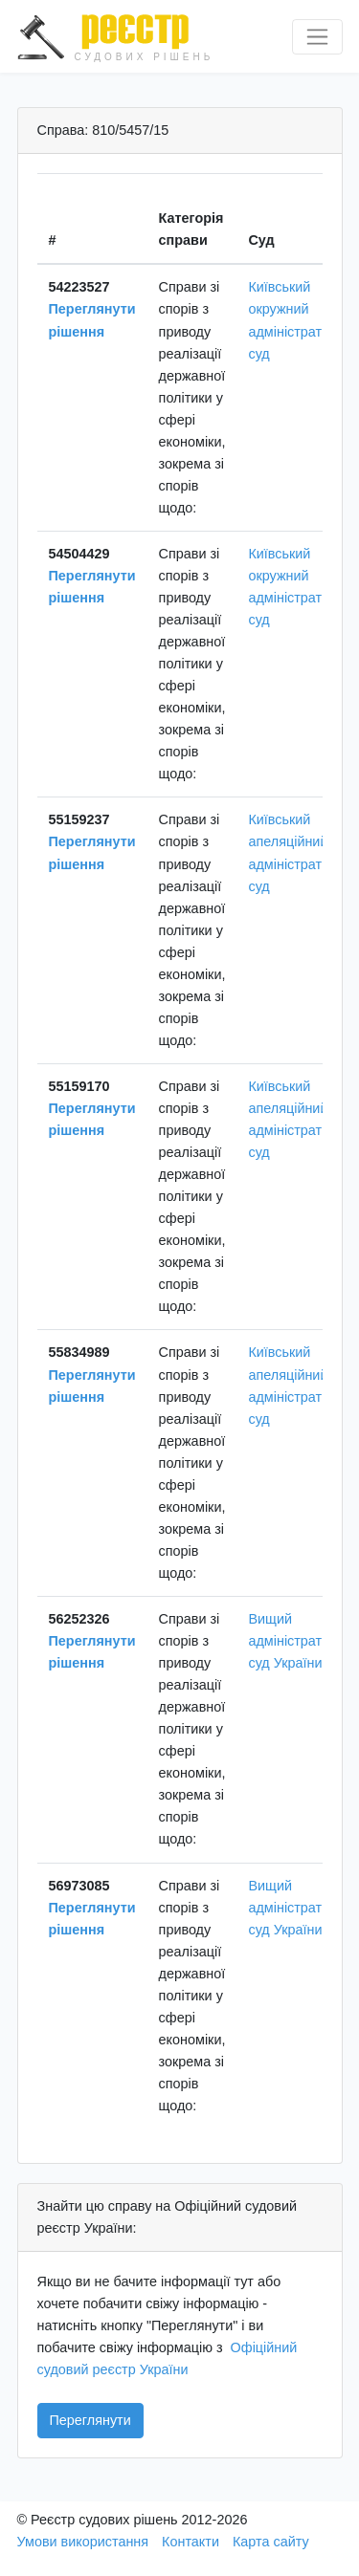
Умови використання (83, 2541)
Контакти (190, 2541)
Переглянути (90, 2420)
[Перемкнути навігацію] (317, 37)
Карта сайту (271, 2541)
